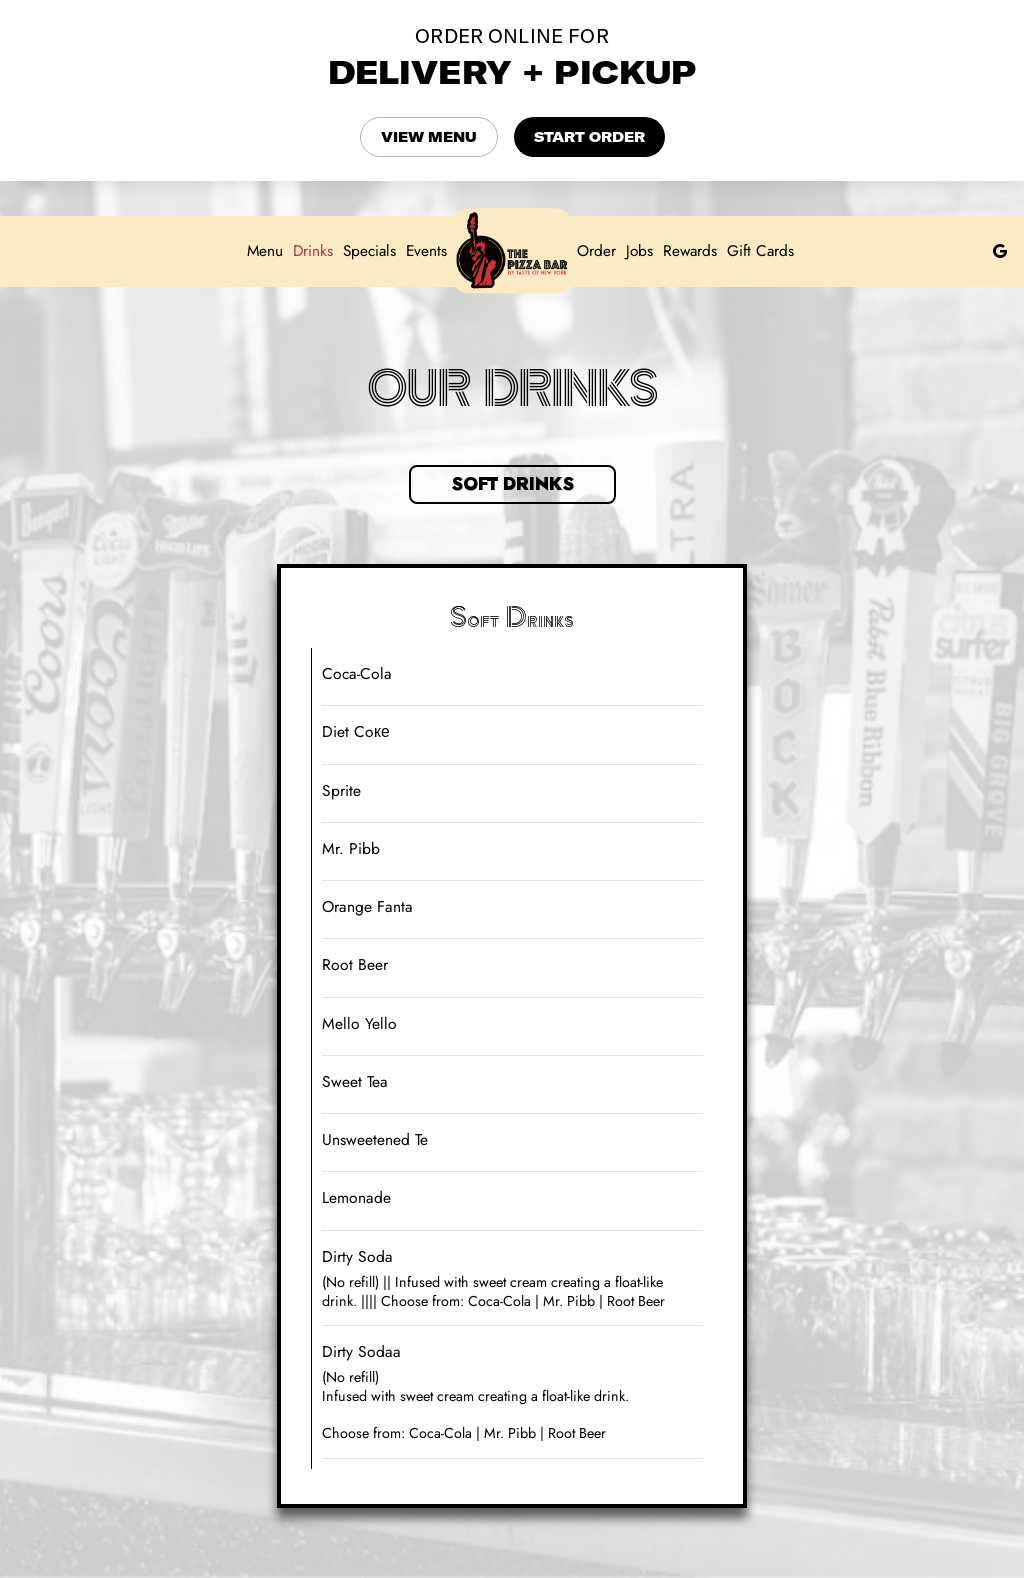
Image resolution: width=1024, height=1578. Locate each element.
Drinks (313, 251)
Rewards (690, 251)
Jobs (639, 251)
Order (596, 251)
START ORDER (589, 137)
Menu (265, 251)
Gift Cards (760, 251)
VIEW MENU (429, 137)
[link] (512, 250)
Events (426, 251)
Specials (369, 251)
